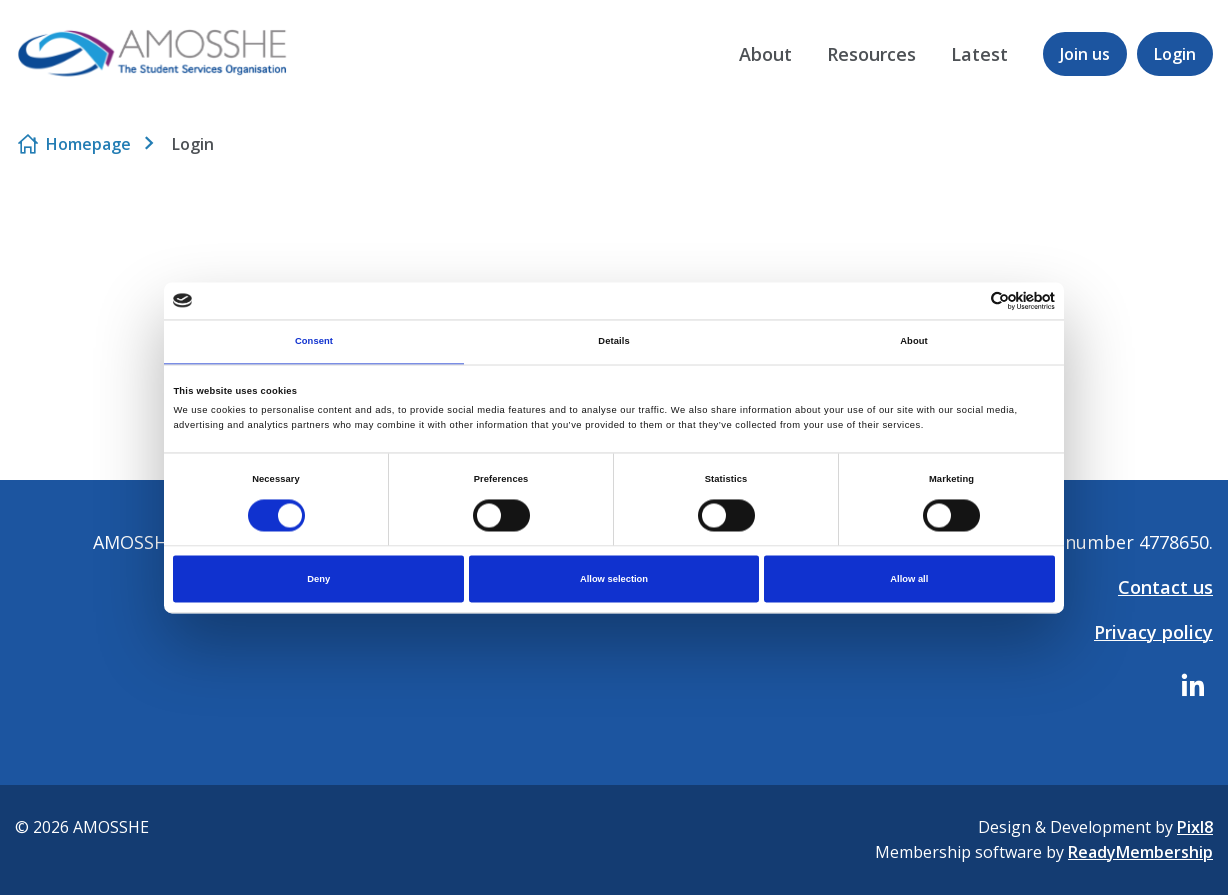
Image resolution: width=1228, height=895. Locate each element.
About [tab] (914, 342)
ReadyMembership (1140, 852)
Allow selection (614, 579)
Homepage (88, 144)
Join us (1085, 54)
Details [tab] (613, 342)
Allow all (909, 579)
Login (1175, 54)
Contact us (1165, 587)
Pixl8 (1195, 827)
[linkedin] (1193, 685)
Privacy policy (1153, 632)
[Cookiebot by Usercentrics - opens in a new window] (967, 300)
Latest (979, 54)
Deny (318, 579)
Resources (871, 54)
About (765, 54)
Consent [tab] (314, 342)
